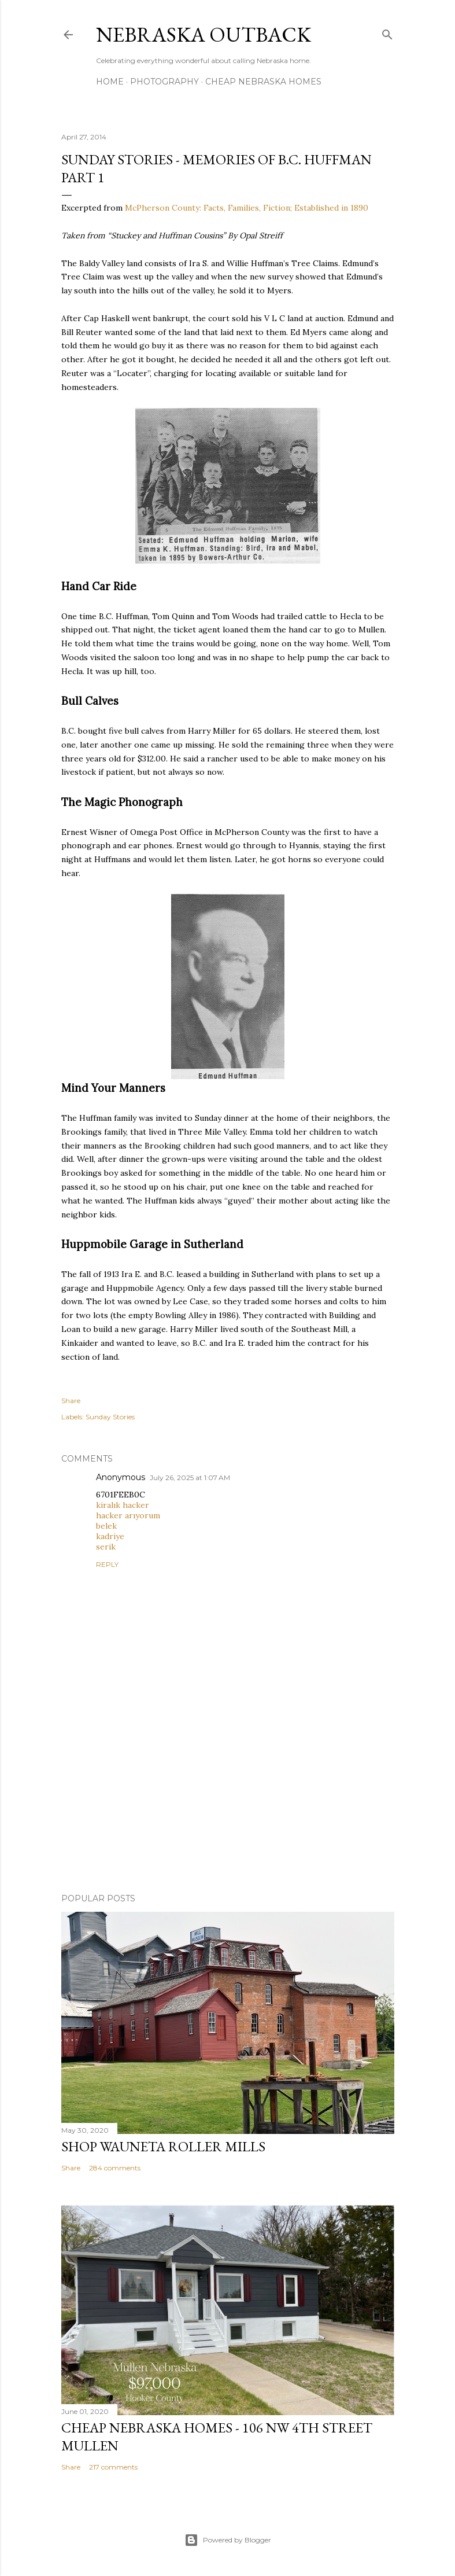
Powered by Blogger (227, 2540)
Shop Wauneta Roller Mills (163, 2146)
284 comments (114, 2167)
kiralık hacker (122, 1505)
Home (110, 81)
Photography (164, 81)
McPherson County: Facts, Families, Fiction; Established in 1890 (246, 208)
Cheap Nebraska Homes (263, 81)
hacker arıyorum (128, 1515)
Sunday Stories (110, 1416)
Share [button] (70, 1400)
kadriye (110, 1536)
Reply (107, 1564)
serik (106, 1546)
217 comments (113, 2467)
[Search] (387, 32)
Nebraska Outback (203, 34)
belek (106, 1526)
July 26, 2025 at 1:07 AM (190, 1477)
